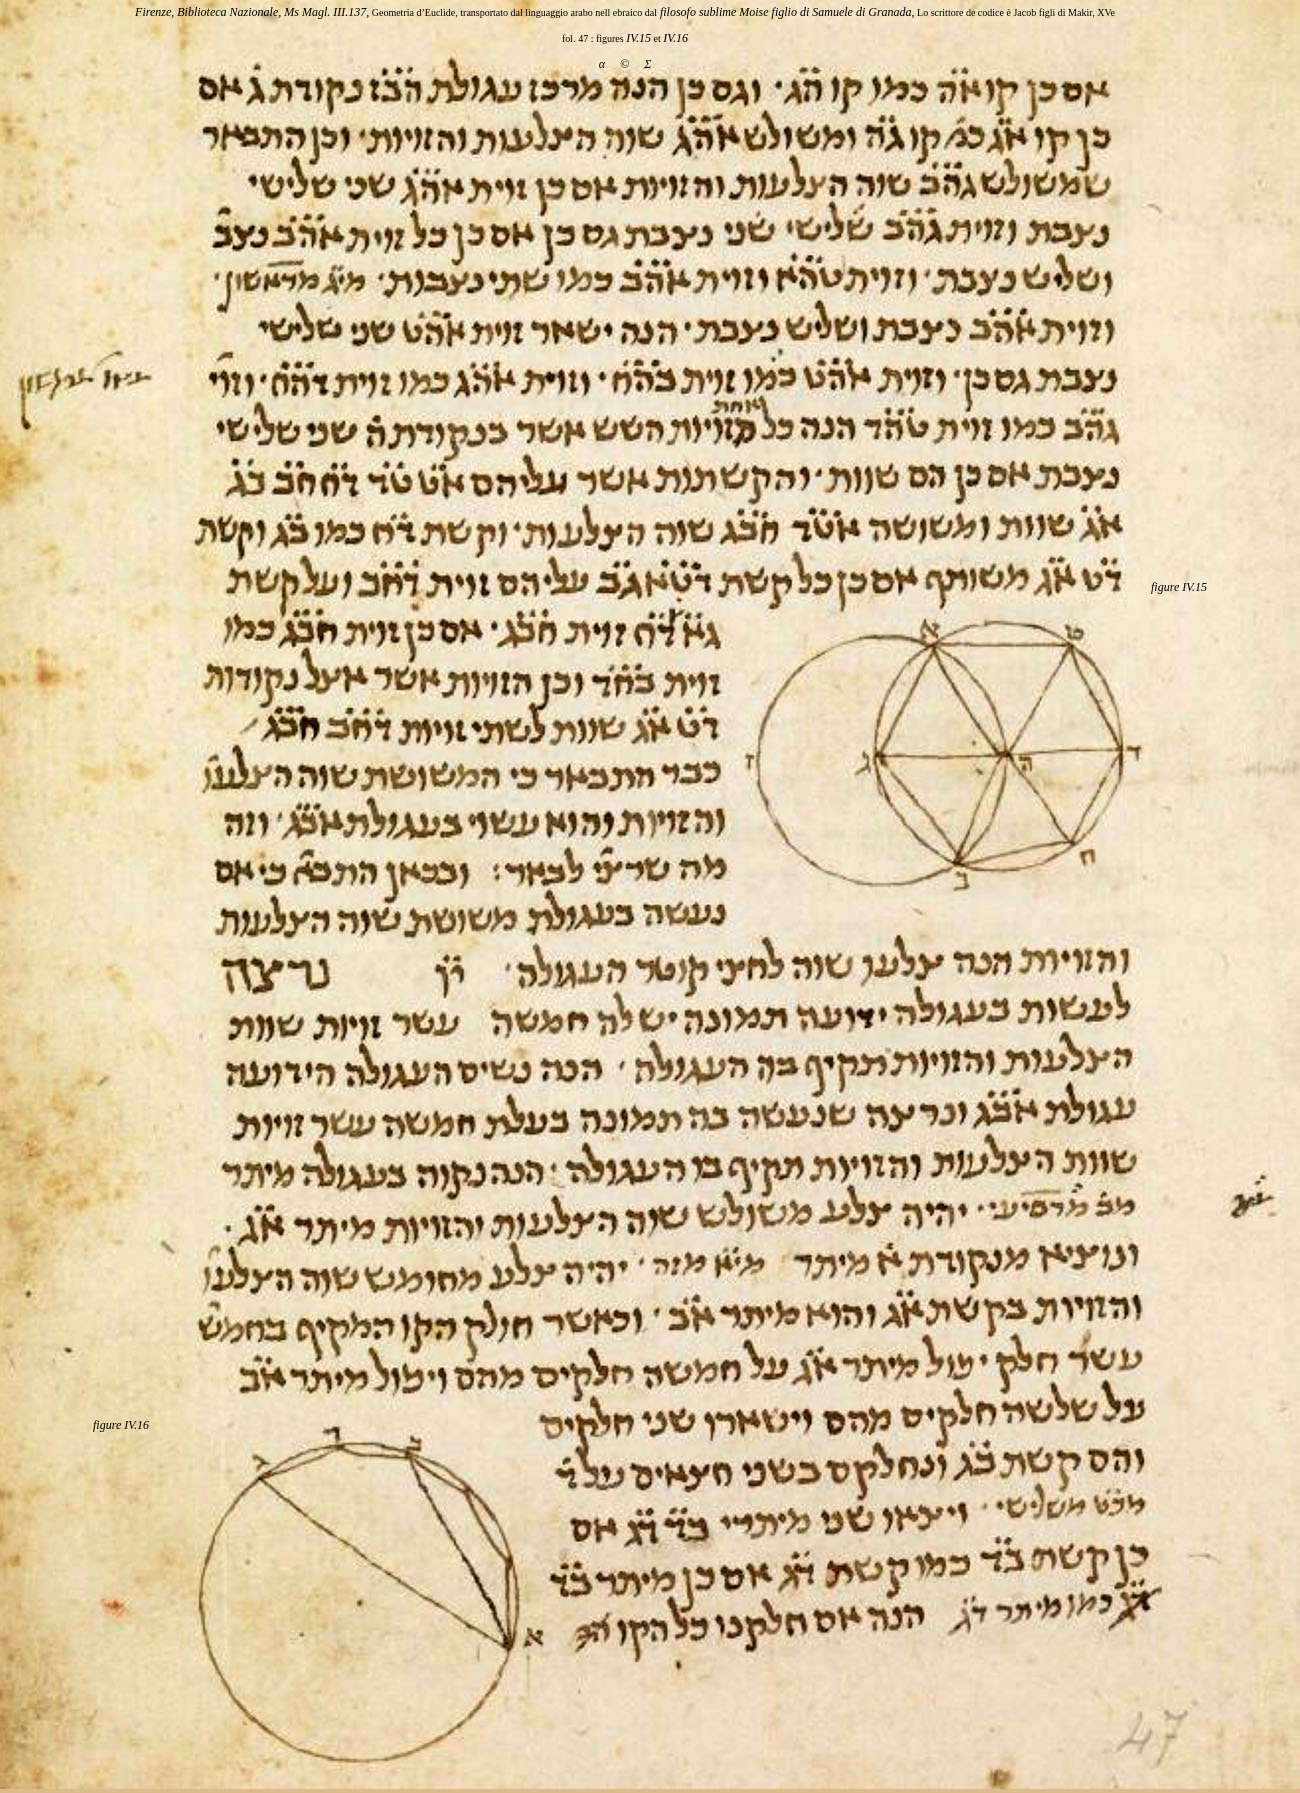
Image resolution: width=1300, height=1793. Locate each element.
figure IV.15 (1179, 587)
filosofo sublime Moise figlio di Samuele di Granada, (786, 12)
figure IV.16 (121, 1425)
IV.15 (638, 38)
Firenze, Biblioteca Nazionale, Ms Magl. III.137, (252, 12)
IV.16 (675, 38)
